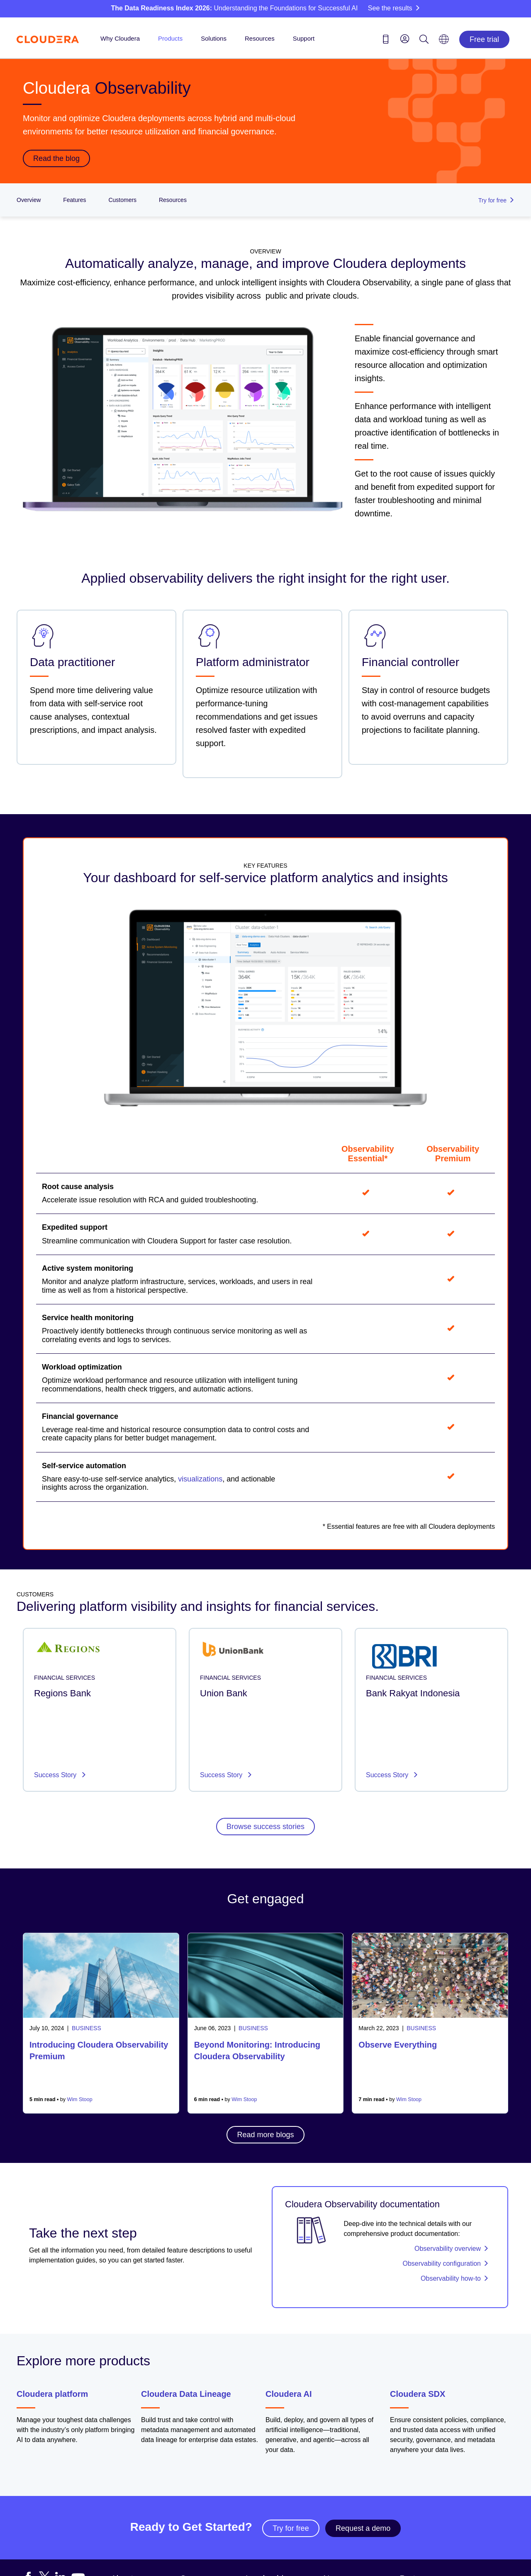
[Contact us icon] (385, 40)
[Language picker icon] (443, 42)
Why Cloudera (120, 38)
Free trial (484, 39)
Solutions (214, 38)
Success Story (56, 1774)
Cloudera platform (52, 2393)
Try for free (291, 2528)
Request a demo (363, 2528)
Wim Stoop (80, 2099)
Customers (122, 200)
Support (304, 38)
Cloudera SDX (417, 2393)
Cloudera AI (289, 2393)
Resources (260, 38)
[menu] (404, 38)
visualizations (200, 1479)
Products (170, 38)
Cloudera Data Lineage (186, 2393)
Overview (29, 200)
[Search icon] (424, 40)
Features (74, 200)
